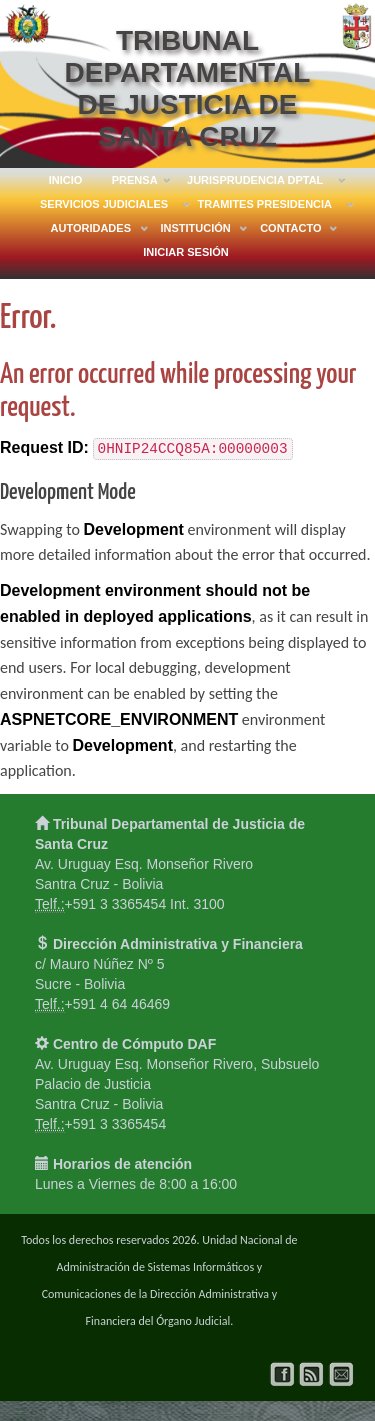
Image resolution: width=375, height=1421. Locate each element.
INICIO (66, 180)
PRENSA (135, 183)
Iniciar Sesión (186, 252)
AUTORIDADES (91, 231)
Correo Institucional (341, 1374)
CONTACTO (290, 231)
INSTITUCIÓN (195, 231)
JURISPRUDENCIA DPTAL (255, 183)
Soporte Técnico (311, 1374)
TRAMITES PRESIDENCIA (265, 207)
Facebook (282, 1374)
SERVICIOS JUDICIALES (104, 207)
